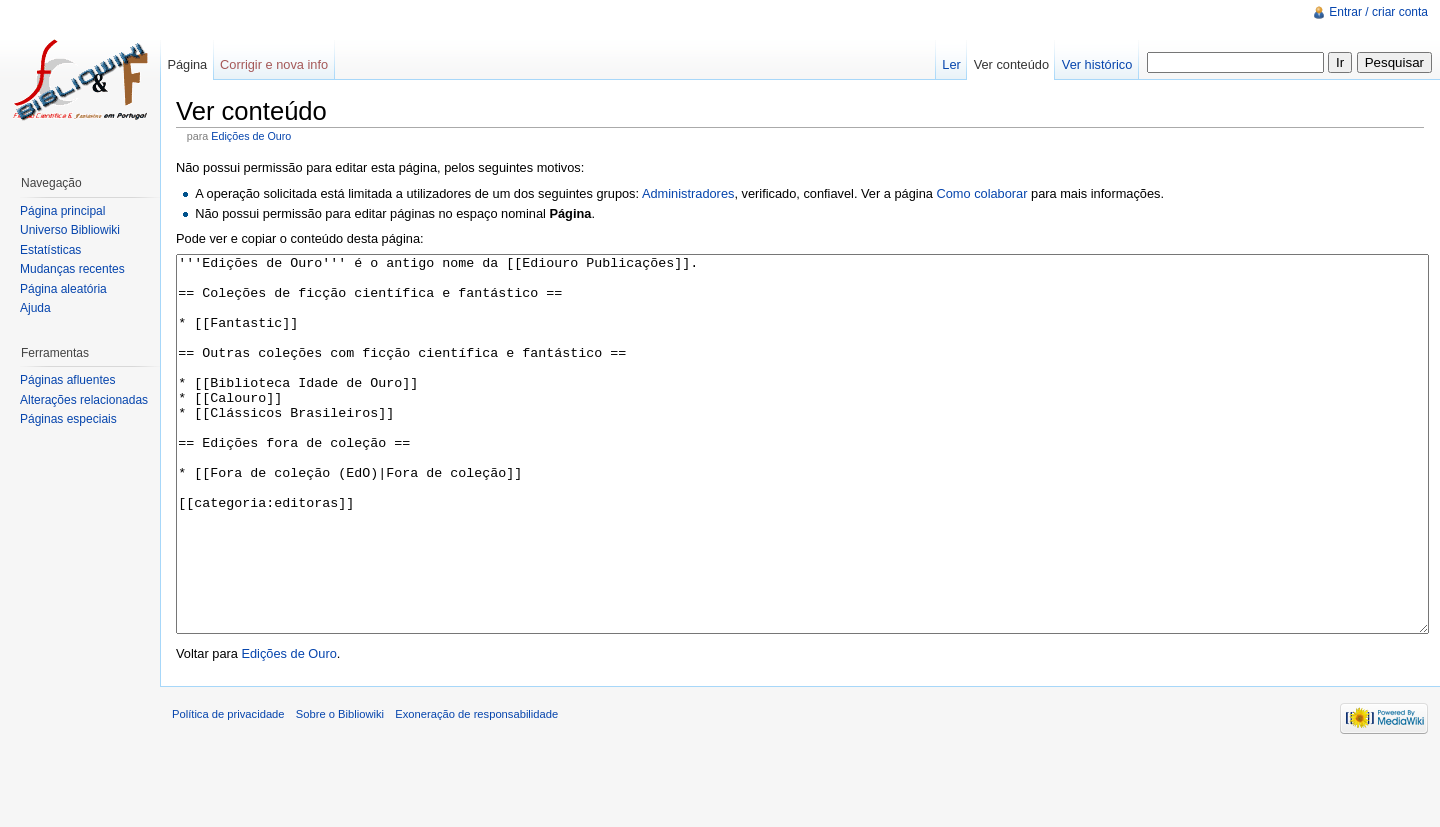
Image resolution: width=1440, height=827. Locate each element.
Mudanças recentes (72, 269)
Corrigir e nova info (274, 64)
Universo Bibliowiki (70, 230)
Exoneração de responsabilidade (476, 789)
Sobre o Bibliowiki (340, 789)
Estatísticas (50, 250)
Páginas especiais (68, 419)
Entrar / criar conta (1378, 12)
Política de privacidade (228, 789)
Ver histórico (1097, 64)
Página (187, 64)
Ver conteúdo (1011, 64)
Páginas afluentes (67, 380)
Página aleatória (63, 289)
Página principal (62, 211)
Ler (951, 64)
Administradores (688, 193)
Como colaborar (981, 193)
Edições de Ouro (251, 136)
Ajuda (35, 308)
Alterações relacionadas (84, 400)
